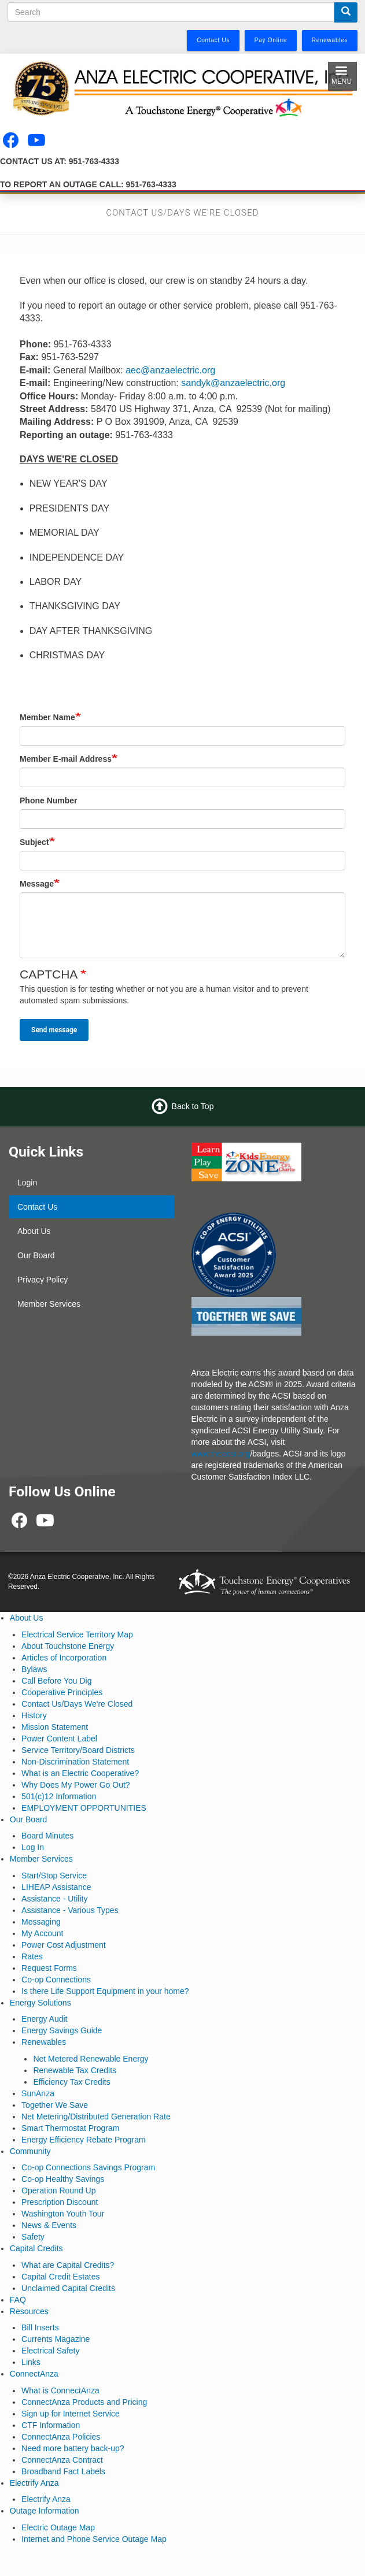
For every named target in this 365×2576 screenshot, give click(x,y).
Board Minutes (47, 1835)
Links (30, 2362)
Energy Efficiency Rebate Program (83, 2139)
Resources (29, 2311)
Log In (32, 1847)
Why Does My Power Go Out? (75, 1784)
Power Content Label (59, 1738)
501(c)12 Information (58, 1796)
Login (27, 1182)
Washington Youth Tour (62, 2213)
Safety (33, 2236)
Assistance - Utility (54, 1898)
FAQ (18, 2299)
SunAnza (37, 2093)
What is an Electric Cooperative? (80, 1773)
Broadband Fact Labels (63, 2471)
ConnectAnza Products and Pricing (84, 2402)
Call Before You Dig (56, 1680)
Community (30, 2151)
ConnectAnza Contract (62, 2459)
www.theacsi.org (220, 1453)
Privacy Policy (42, 1279)
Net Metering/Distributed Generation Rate (96, 2116)
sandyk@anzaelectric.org (233, 383)
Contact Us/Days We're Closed (76, 1703)
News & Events (48, 2225)
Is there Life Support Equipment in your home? (105, 1991)
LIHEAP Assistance (56, 1887)
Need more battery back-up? (72, 2448)
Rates (32, 1956)
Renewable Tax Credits (74, 2070)
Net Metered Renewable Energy (90, 2058)
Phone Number (49, 800)
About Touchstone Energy (67, 1646)
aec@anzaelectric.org (170, 370)
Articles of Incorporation (63, 1657)
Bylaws (34, 1669)
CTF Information (50, 2425)
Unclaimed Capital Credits (68, 2288)
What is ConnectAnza (60, 2390)
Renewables (43, 2042)
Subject (34, 842)
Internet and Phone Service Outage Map (94, 2539)
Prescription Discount (59, 2202)
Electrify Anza (34, 2483)
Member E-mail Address (66, 758)
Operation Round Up (58, 2190)
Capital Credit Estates (60, 2276)
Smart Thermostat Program (70, 2128)
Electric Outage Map (58, 2527)
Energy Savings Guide (61, 2030)
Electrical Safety (50, 2350)
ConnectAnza (34, 2373)
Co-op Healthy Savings (62, 2179)
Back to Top (193, 1106)
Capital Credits (36, 2248)
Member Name (47, 717)
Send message (54, 1030)
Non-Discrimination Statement (75, 1761)
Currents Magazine (55, 2339)
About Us (34, 1231)
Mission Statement (54, 1727)
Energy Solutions (40, 2002)
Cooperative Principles (61, 1692)
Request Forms (49, 1968)
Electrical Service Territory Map (77, 1634)
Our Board (36, 1255)
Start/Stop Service (54, 1875)
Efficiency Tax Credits (71, 2081)
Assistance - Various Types (70, 1910)
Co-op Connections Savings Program (88, 2167)
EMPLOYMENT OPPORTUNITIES (83, 1808)
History (34, 1715)
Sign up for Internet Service (70, 2413)
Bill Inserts (40, 2327)
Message (37, 883)
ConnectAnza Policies (60, 2436)
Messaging (41, 1921)
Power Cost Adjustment (63, 1944)
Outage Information (44, 2510)
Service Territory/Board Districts (78, 1750)
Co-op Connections (56, 1979)
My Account (42, 1933)
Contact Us (37, 1206)
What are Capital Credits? (67, 2265)
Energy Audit (44, 2018)
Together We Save (54, 2105)
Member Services (48, 1304)
